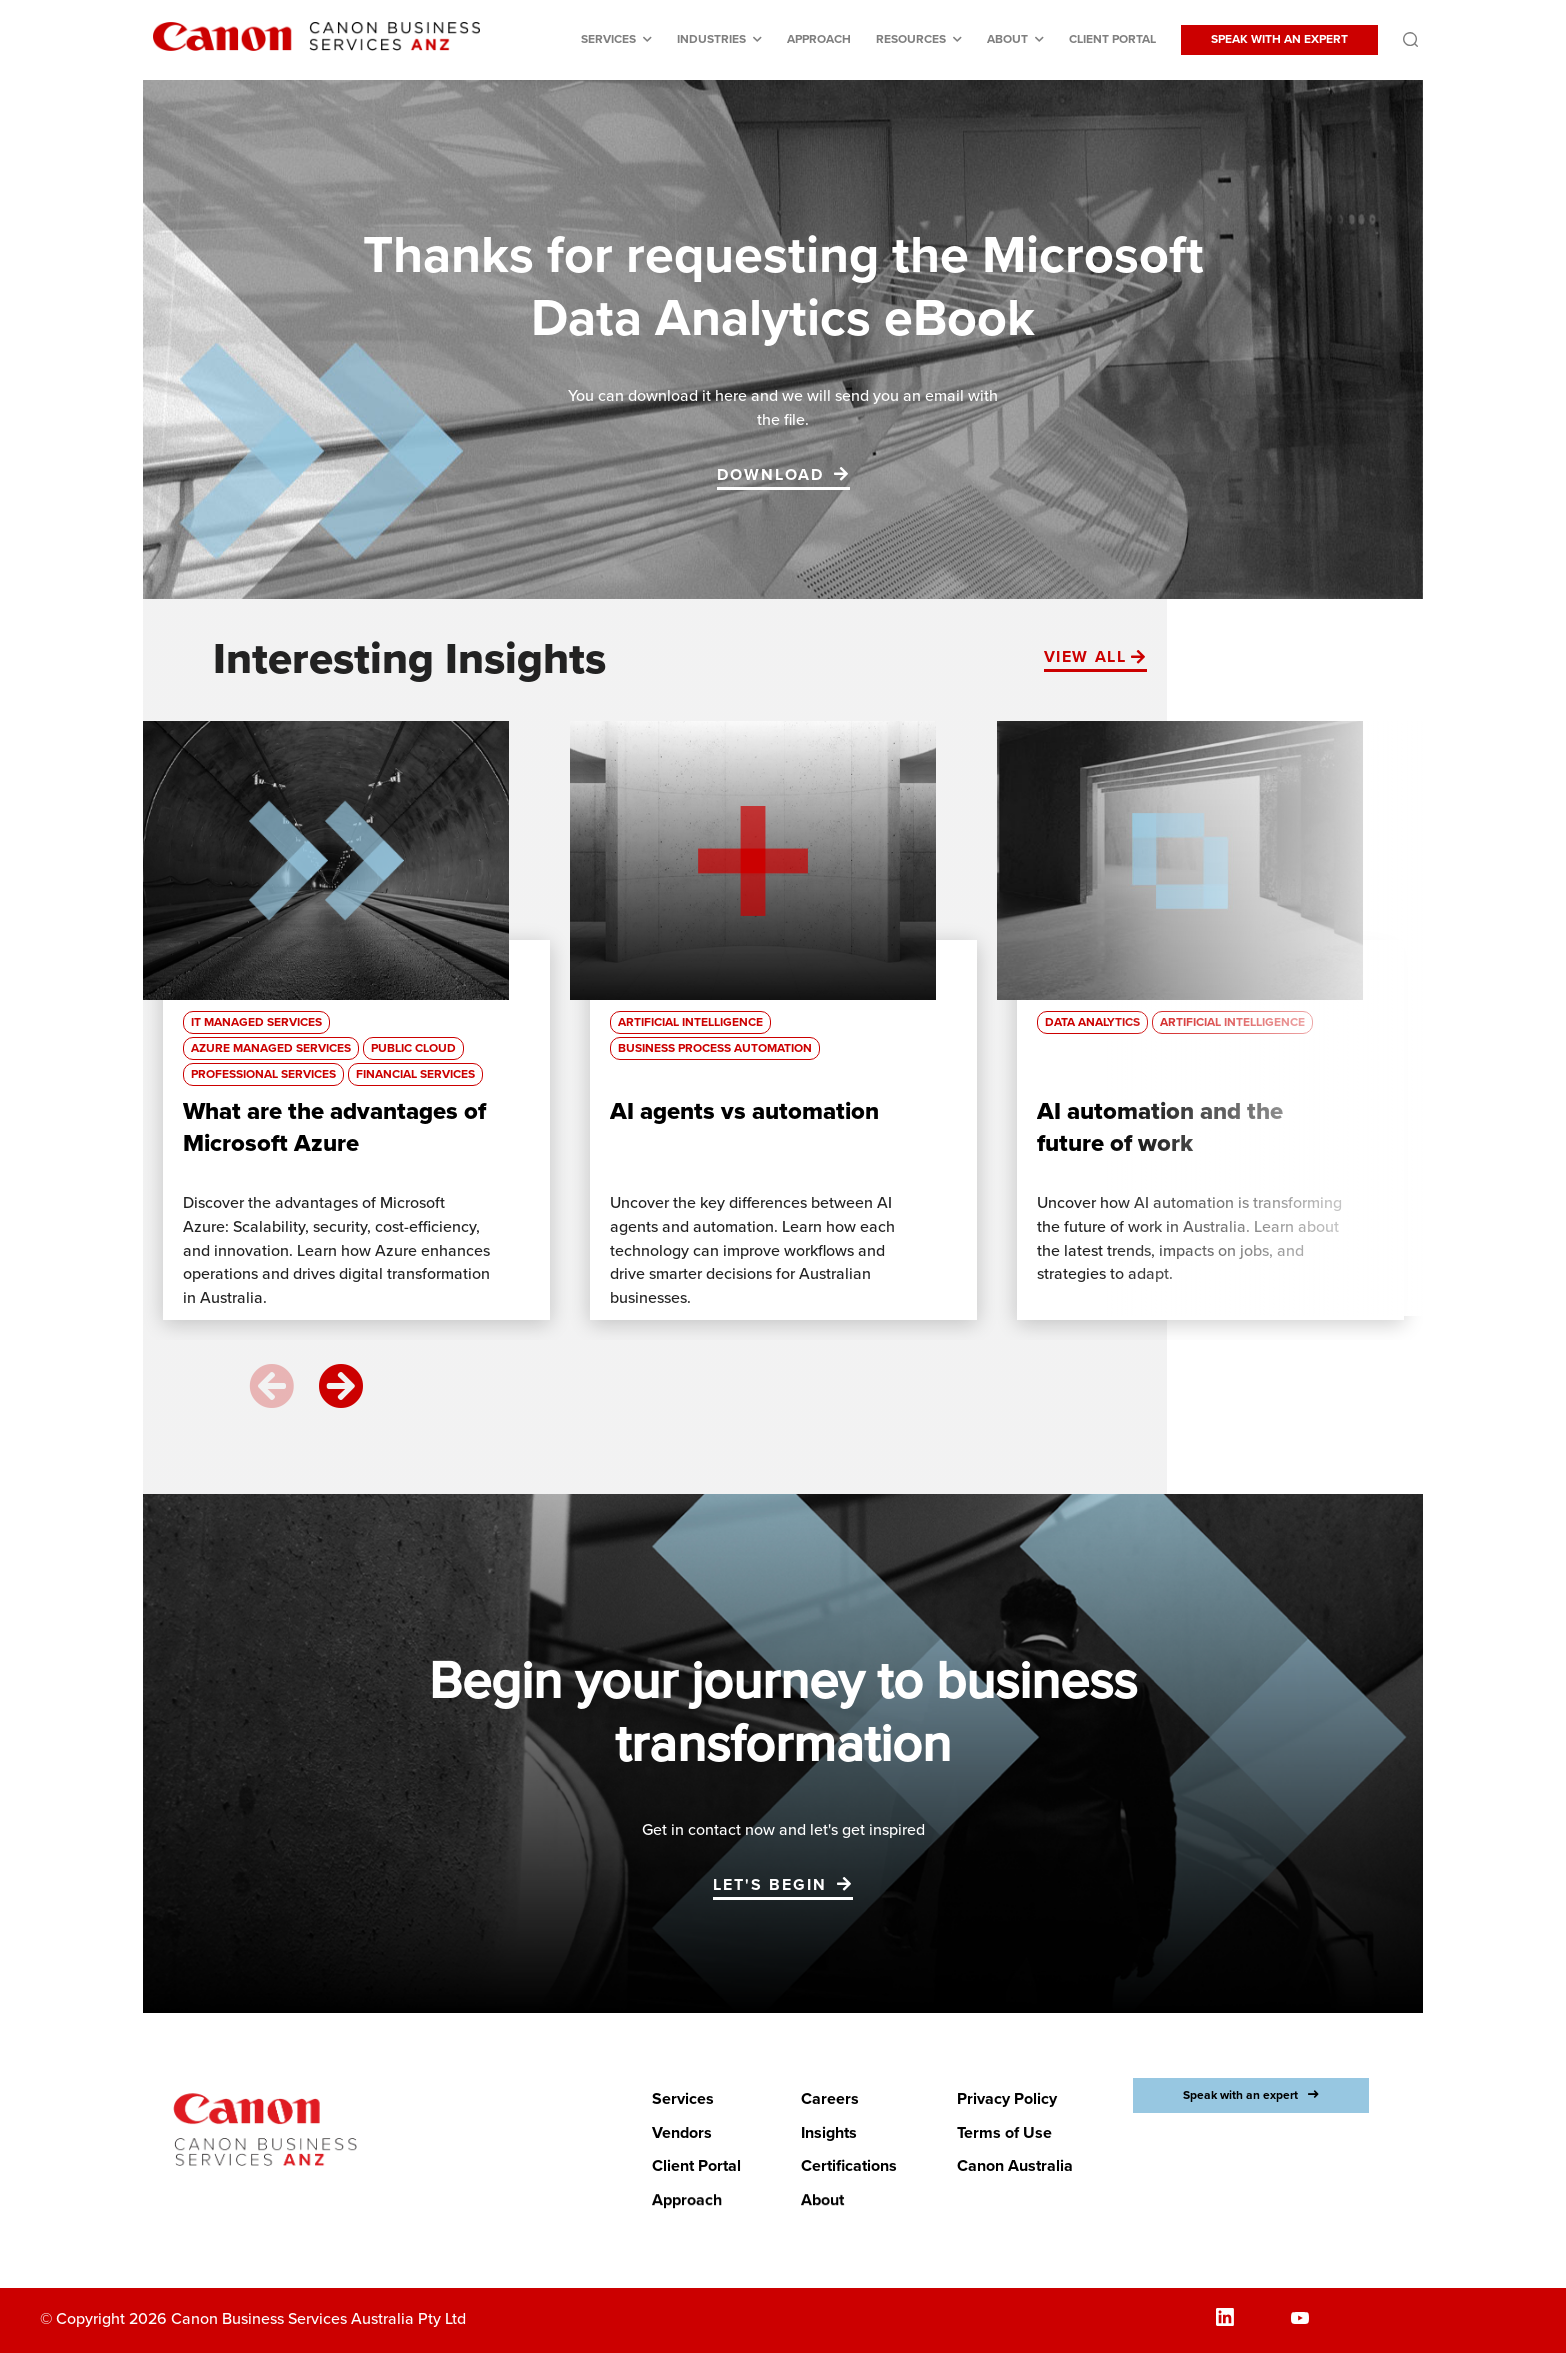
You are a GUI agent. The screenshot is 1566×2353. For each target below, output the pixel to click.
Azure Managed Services (271, 1048)
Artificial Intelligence (690, 1022)
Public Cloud (413, 1048)
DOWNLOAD (770, 475)
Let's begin (770, 1885)
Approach (819, 39)
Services (608, 39)
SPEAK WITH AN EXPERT (1279, 39)
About (1007, 39)
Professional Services (263, 1074)
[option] (356, 1030)
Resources (911, 39)
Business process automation (715, 1048)
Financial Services (415, 1074)
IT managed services (256, 1022)
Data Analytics (1092, 1022)
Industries (711, 39)
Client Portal (1112, 39)
